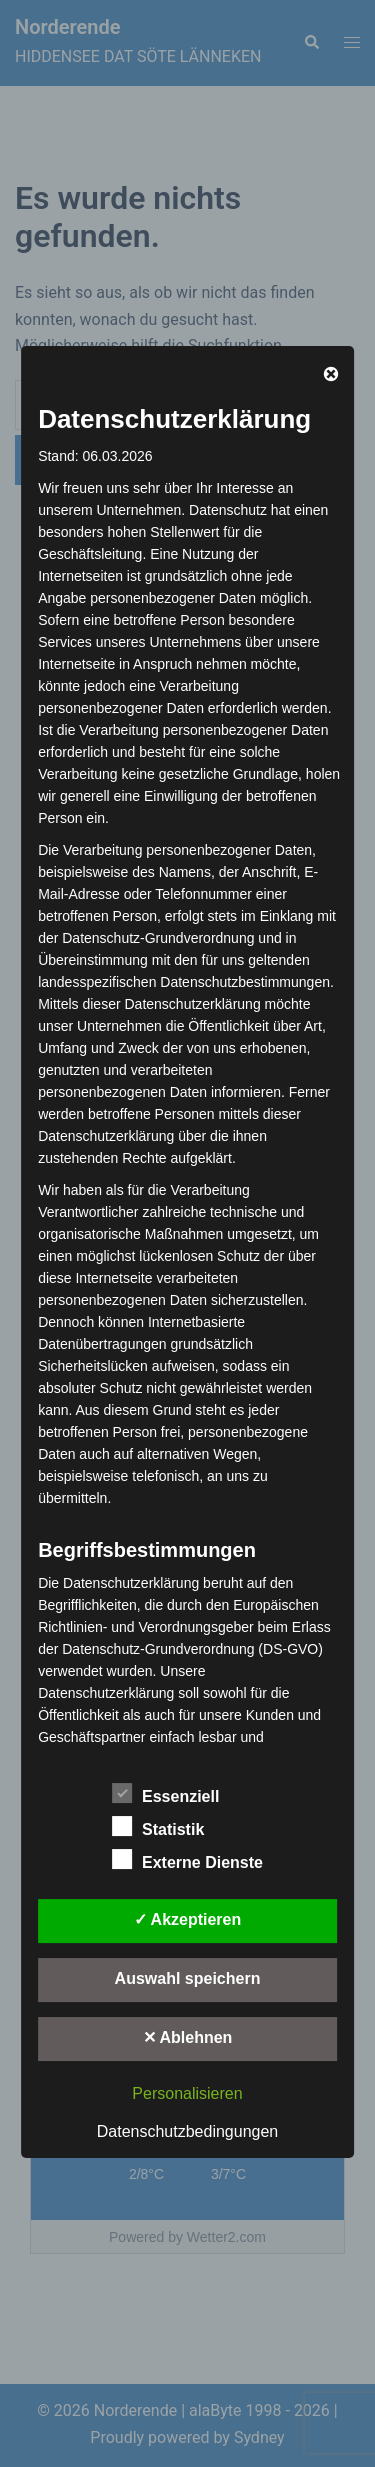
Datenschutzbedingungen (187, 2131)
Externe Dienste (187, 1860)
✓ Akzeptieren (188, 1919)
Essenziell (165, 1794)
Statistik (158, 1827)
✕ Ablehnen (188, 2037)
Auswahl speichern (188, 1978)
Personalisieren (187, 2093)
